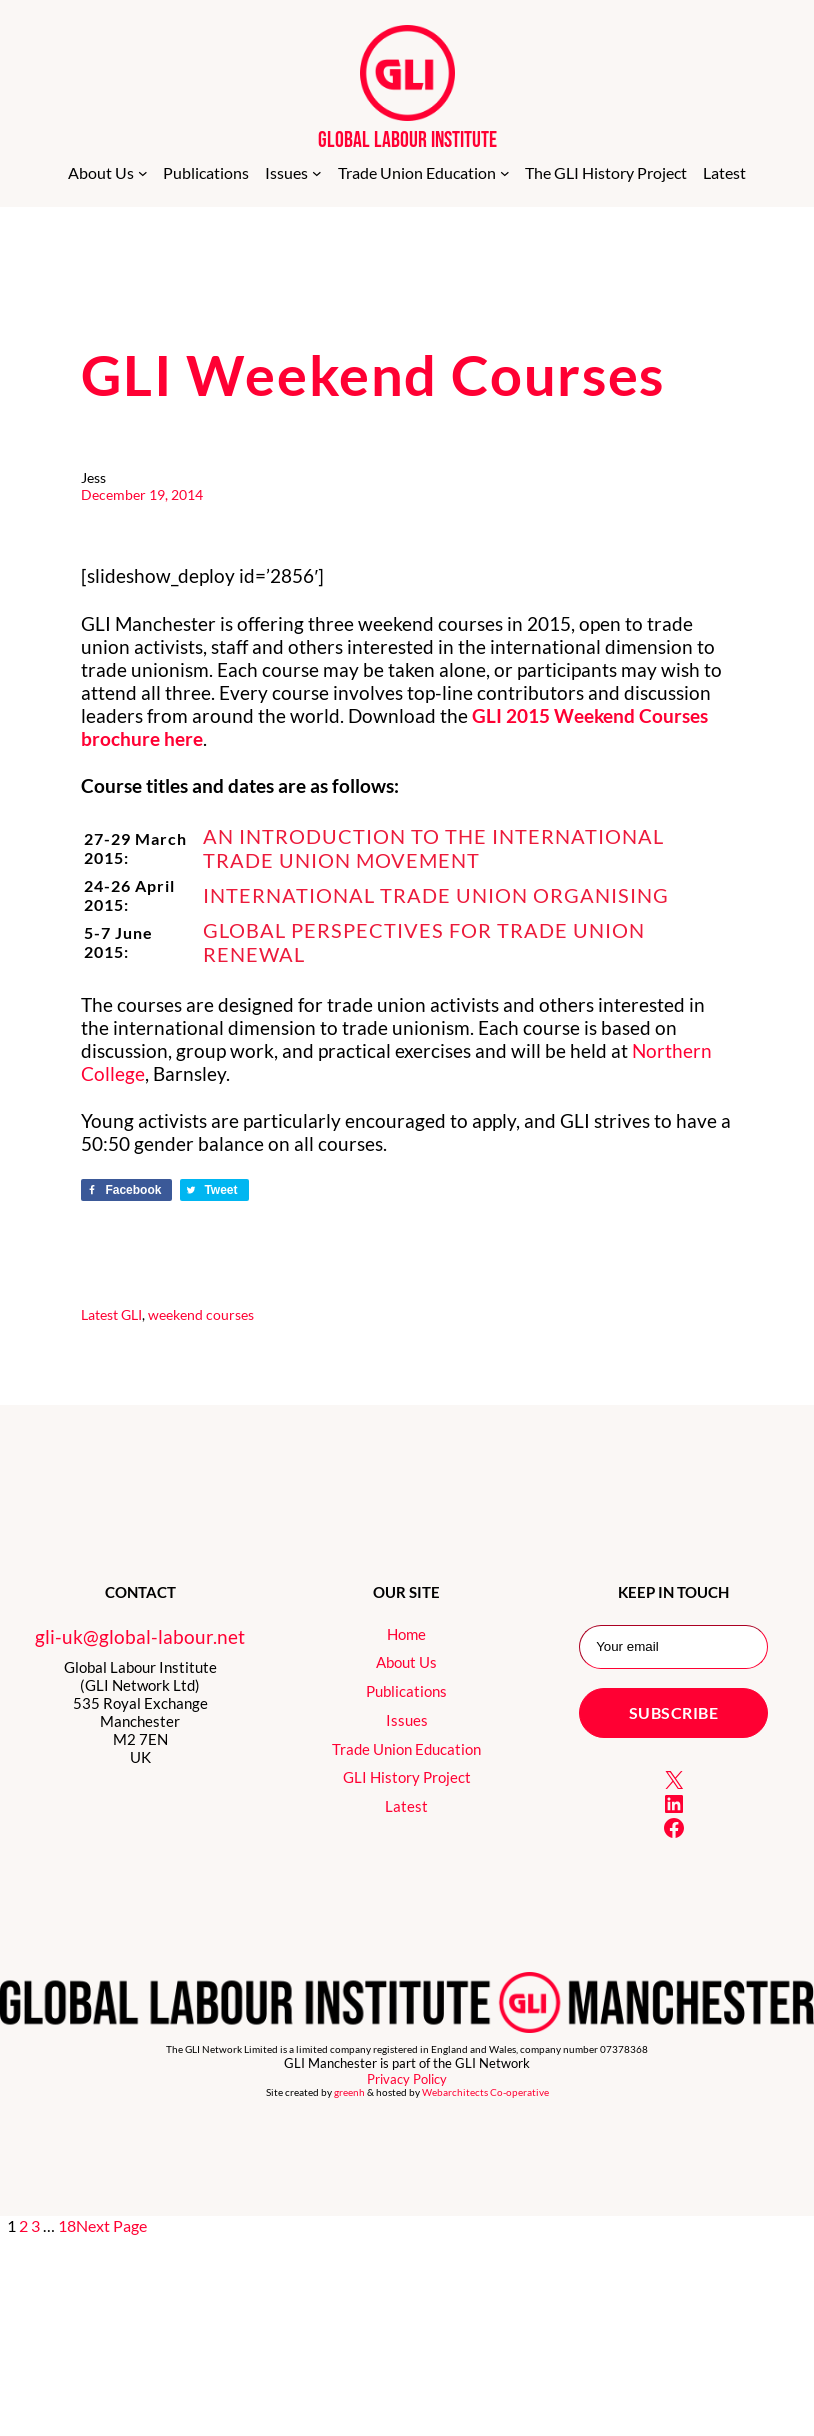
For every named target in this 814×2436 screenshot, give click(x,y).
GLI (131, 1314)
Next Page (111, 2225)
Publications (406, 1691)
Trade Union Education (406, 1749)
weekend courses (201, 1314)
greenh (349, 2092)
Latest (99, 1314)
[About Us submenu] (143, 173)
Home (406, 1634)
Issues (407, 1720)
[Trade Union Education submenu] (505, 173)
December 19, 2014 (142, 494)
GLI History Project (407, 1777)
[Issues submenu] (317, 173)
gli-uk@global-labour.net (140, 1636)
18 (67, 2225)
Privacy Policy (407, 2079)
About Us (406, 1662)
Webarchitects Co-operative (485, 2092)
